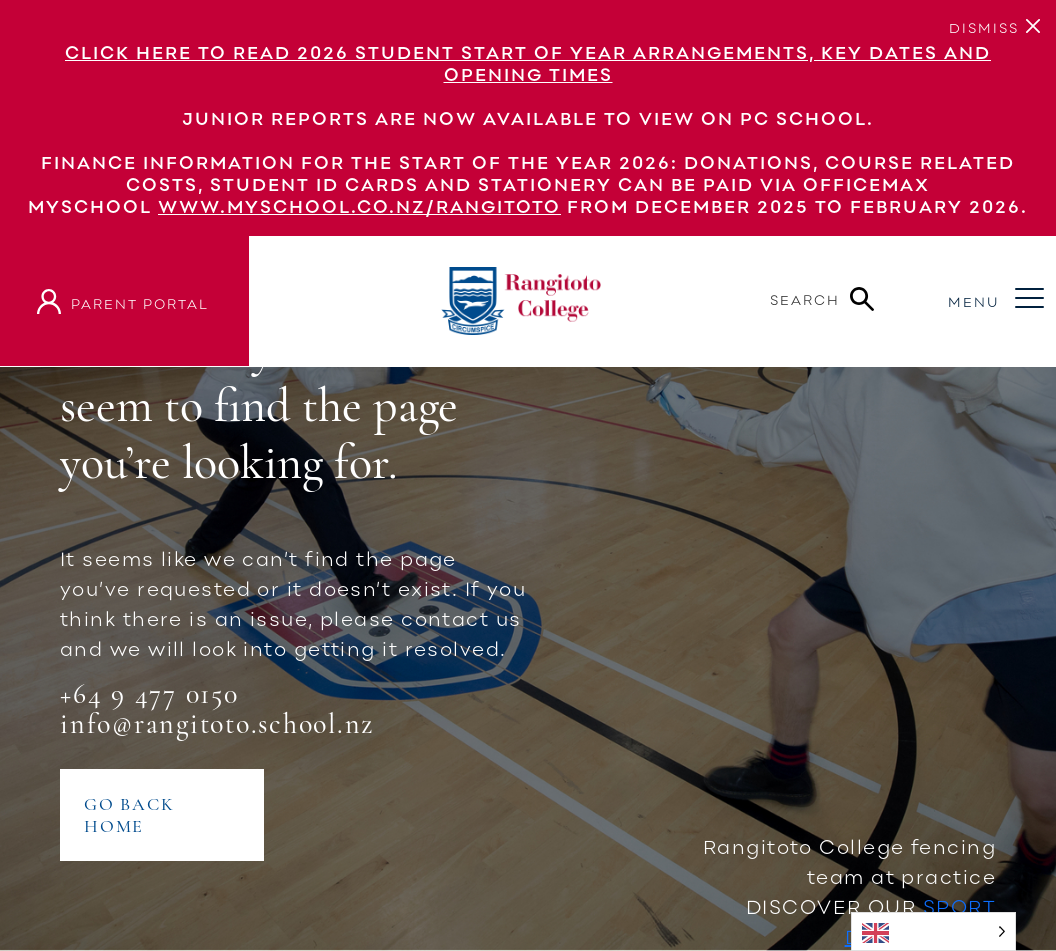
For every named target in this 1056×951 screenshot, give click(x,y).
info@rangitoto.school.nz (217, 724)
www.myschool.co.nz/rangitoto (359, 206)
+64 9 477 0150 (149, 694)
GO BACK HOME (129, 815)
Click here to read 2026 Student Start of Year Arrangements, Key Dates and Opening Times (528, 63)
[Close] (984, 26)
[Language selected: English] (933, 931)
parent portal (140, 303)
